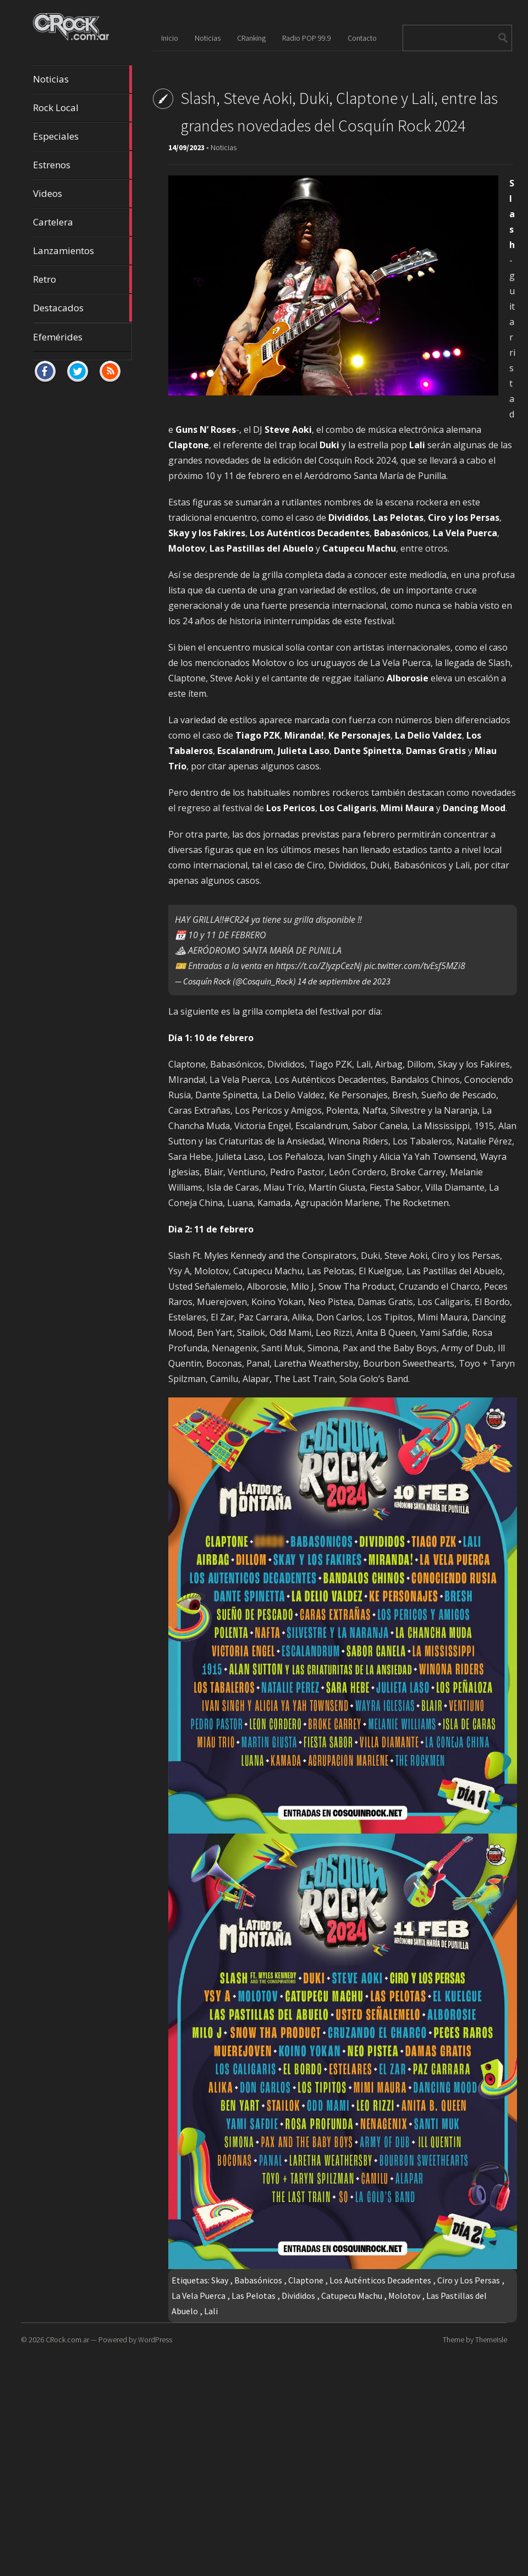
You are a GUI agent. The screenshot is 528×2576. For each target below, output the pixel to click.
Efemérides (57, 337)
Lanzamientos (82, 251)
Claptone (305, 2280)
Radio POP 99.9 (306, 38)
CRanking (251, 38)
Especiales (82, 136)
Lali (211, 2310)
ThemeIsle (491, 2339)
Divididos (298, 2295)
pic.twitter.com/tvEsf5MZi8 (414, 966)
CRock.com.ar (67, 2339)
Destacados (82, 308)
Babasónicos (258, 2280)
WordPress (155, 2339)
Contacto (362, 38)
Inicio (169, 38)
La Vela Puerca (199, 2295)
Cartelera (82, 222)
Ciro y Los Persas (468, 2280)
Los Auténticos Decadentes (380, 2280)
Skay (219, 2280)
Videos (82, 193)
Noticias (82, 79)
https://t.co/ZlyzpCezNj (319, 966)
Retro (82, 279)
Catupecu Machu (351, 2295)
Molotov (404, 2295)
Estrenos (82, 165)
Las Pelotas (254, 2295)
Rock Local (82, 108)
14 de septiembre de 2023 (344, 981)
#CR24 (236, 919)
